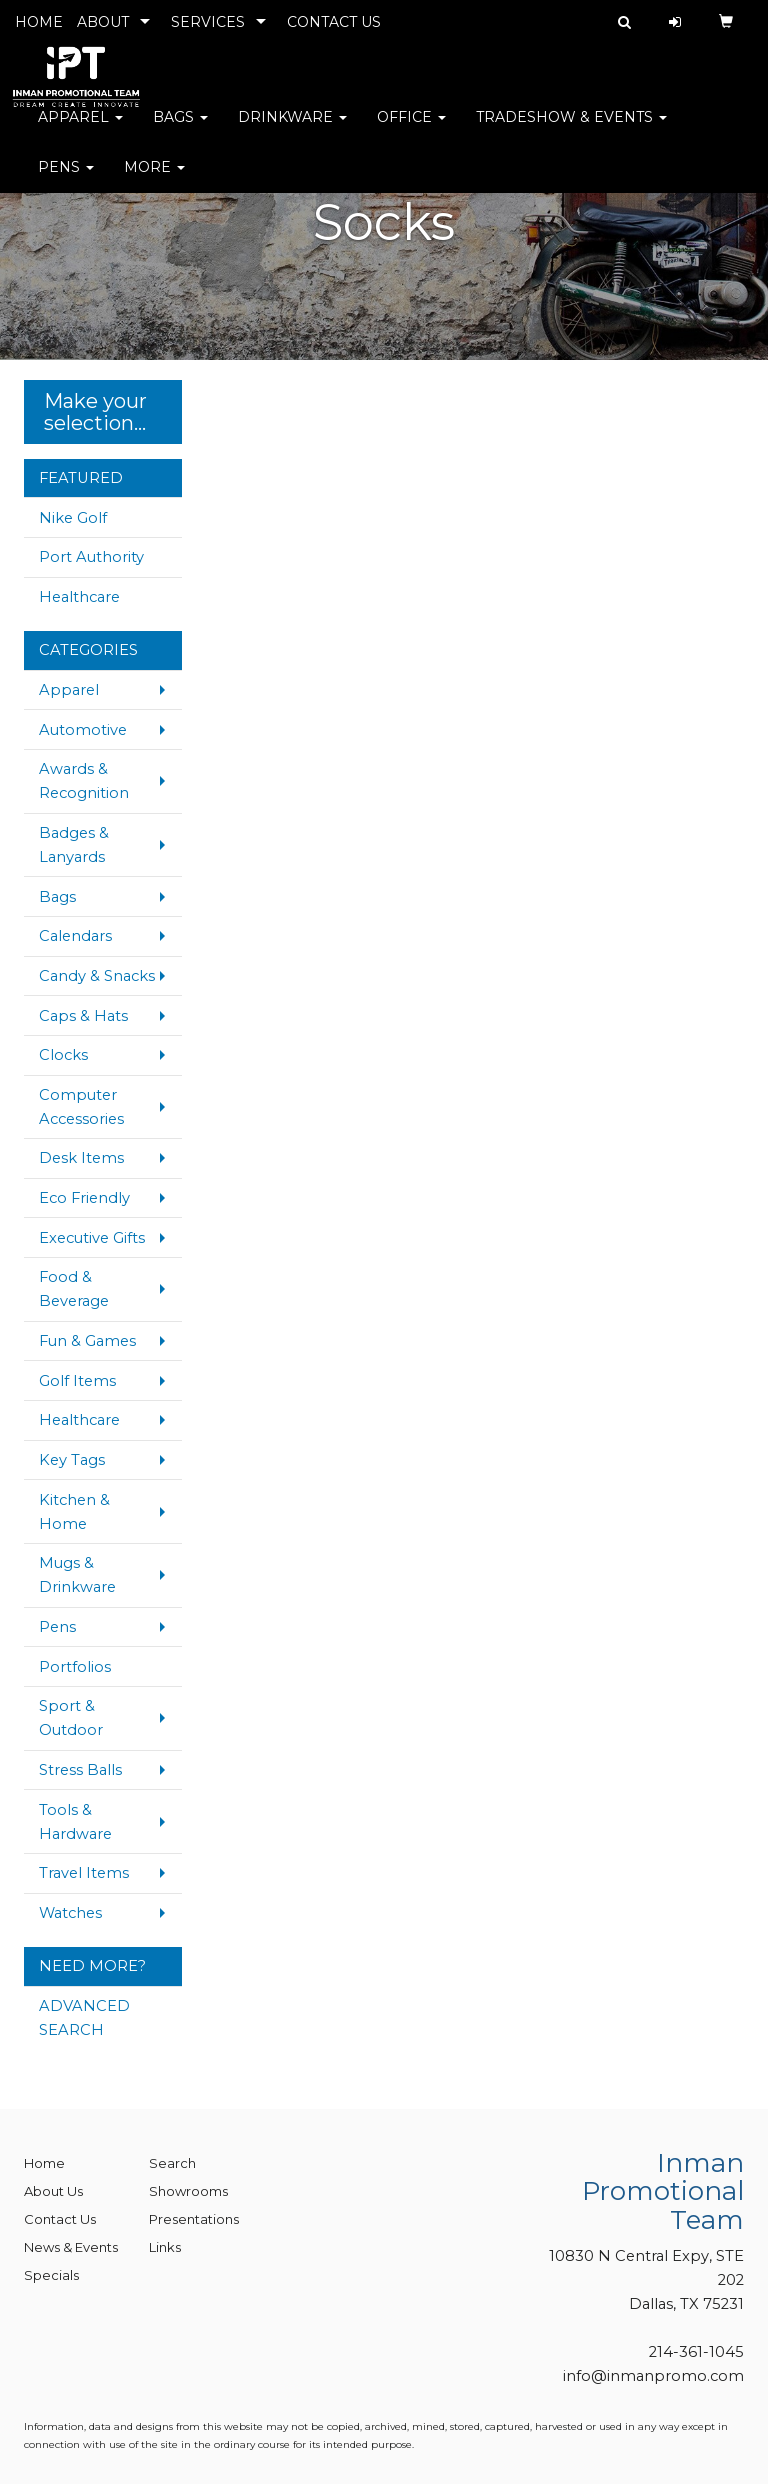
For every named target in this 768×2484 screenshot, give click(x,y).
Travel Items (84, 1873)
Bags (180, 130)
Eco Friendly (84, 1198)
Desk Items (81, 1158)
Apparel (80, 130)
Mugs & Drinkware (77, 1575)
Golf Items (77, 1381)
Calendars (75, 936)
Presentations (194, 2219)
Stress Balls (80, 1770)
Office (411, 130)
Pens (66, 180)
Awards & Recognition (84, 781)
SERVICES (208, 22)
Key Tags (72, 1460)
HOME (39, 22)
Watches (70, 1913)
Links (165, 2247)
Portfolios (75, 1667)
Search (172, 2163)
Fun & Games (87, 1341)
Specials (51, 2275)
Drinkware (292, 130)
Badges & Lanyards (74, 845)
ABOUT (103, 22)
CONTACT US (334, 22)
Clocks (63, 1055)
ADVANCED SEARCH (84, 2018)
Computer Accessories (81, 1107)
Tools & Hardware (75, 1822)
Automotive (83, 730)
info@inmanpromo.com (653, 2376)
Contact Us (60, 2219)
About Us (53, 2191)
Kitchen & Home (74, 1512)
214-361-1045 (696, 2352)
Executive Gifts (92, 1238)
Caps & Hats (83, 1016)
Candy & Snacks (97, 976)
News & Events (71, 2247)
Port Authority (91, 557)
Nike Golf (73, 518)
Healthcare (79, 597)
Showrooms (188, 2191)
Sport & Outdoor (71, 1718)
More (154, 180)
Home (44, 2163)
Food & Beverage (74, 1289)
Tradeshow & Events (571, 130)
